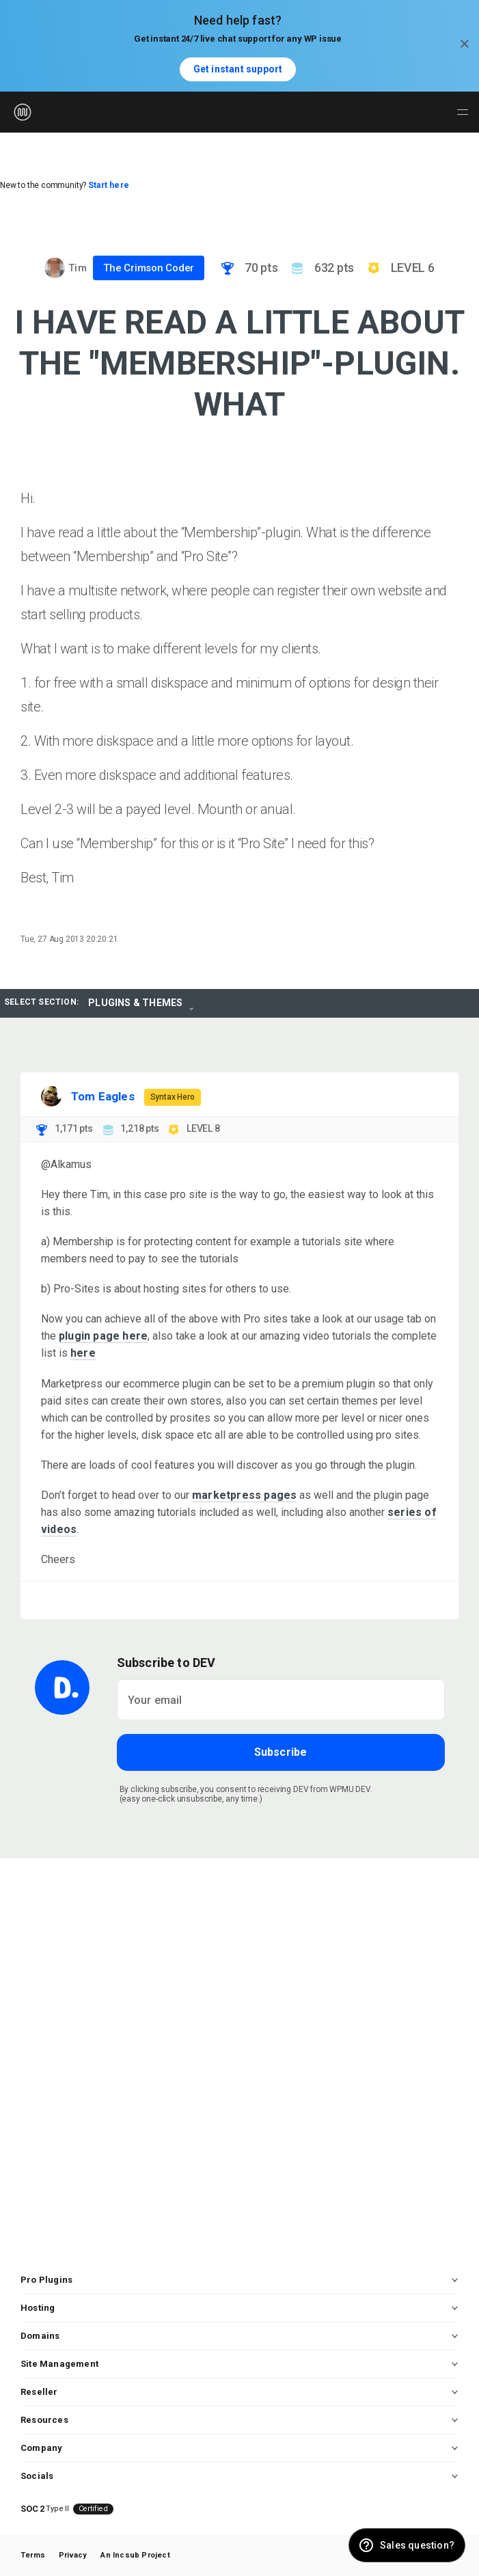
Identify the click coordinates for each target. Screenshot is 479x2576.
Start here (108, 185)
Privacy (73, 2555)
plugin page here (103, 1335)
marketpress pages (244, 1495)
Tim (77, 268)
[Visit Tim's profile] (54, 268)
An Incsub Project (134, 2555)
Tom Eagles (103, 1096)
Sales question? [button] (417, 2545)
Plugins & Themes (135, 1002)
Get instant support (238, 69)
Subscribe (280, 1752)
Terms (32, 2555)
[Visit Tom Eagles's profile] (51, 1096)
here (83, 1352)
